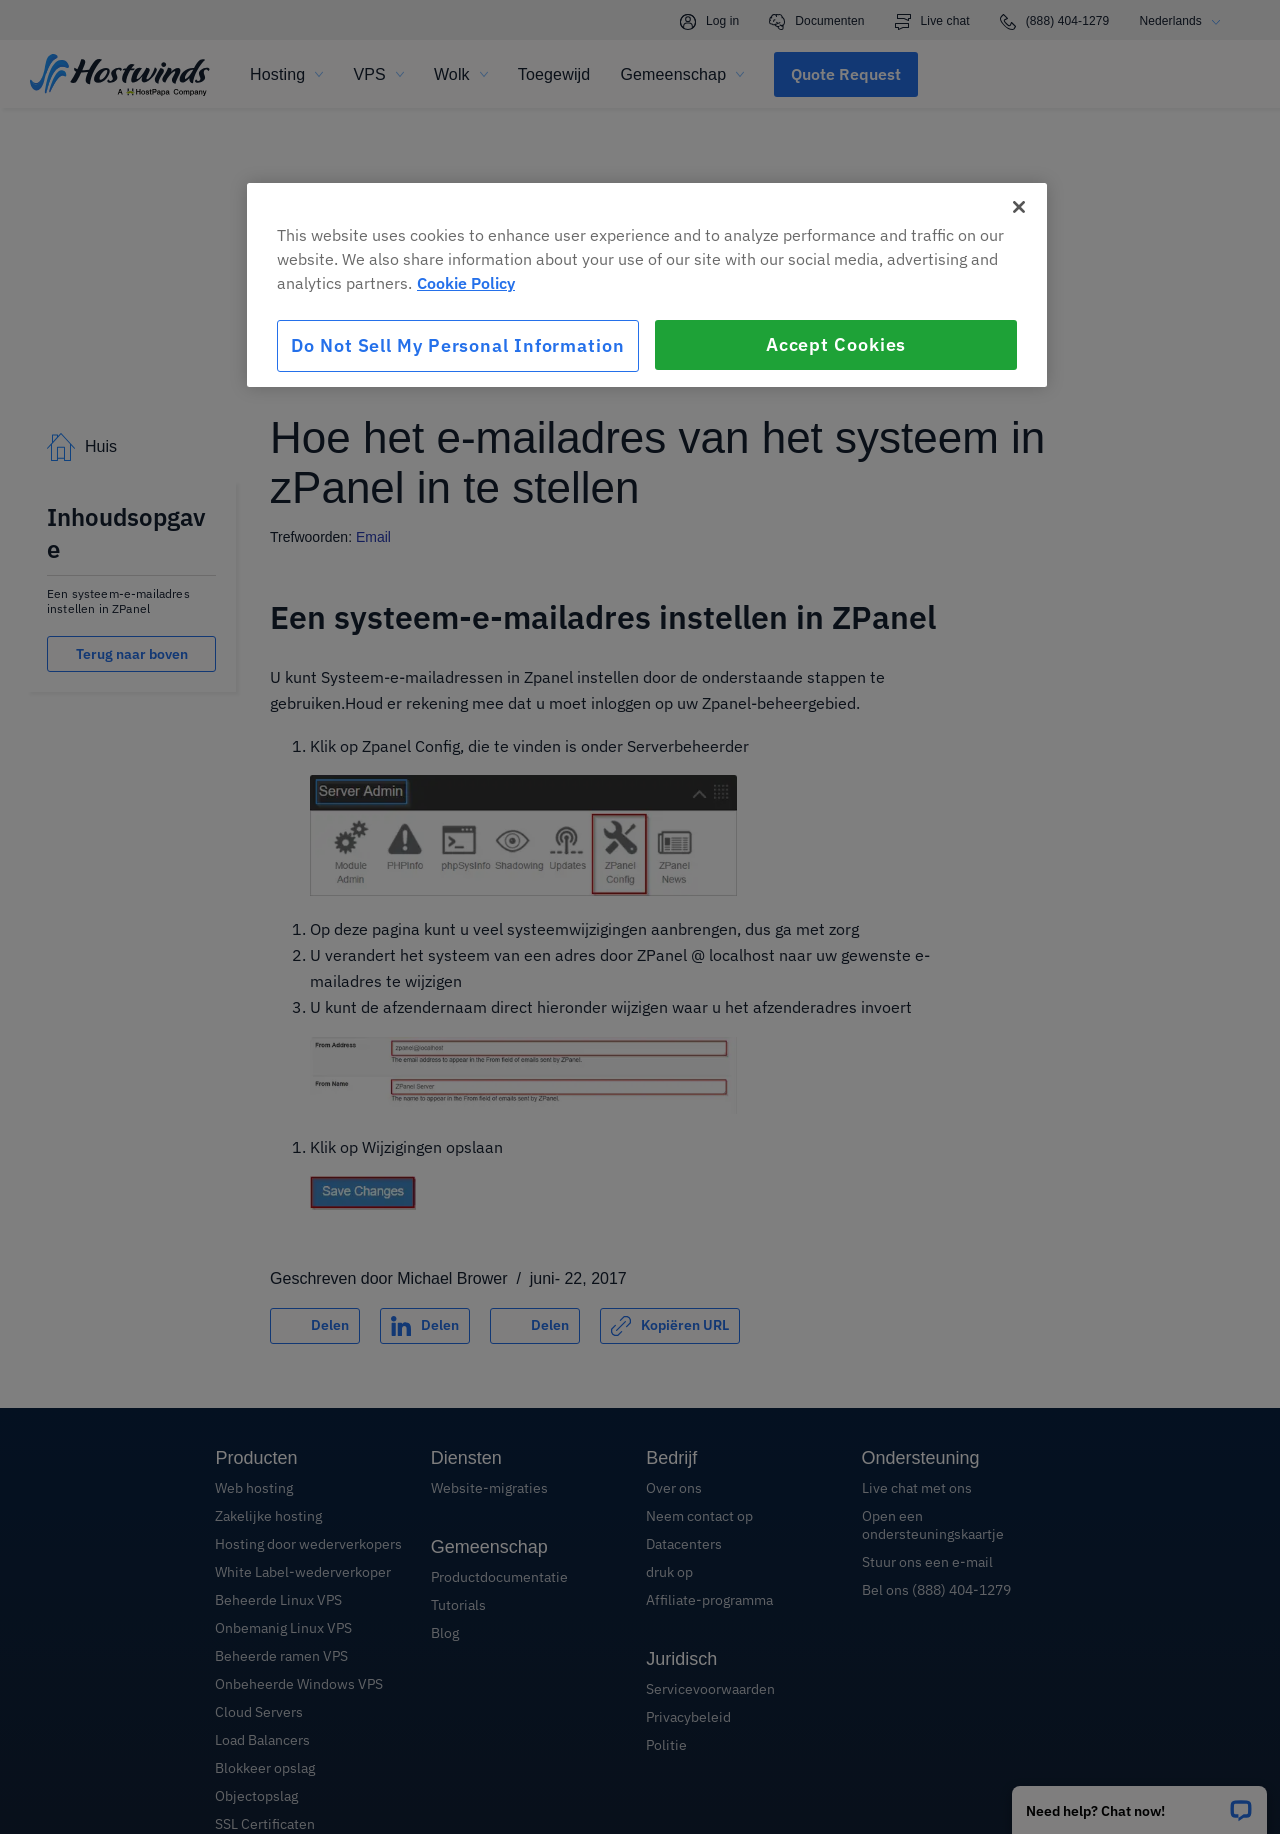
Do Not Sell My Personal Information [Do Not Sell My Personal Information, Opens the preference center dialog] (458, 345)
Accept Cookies (836, 344)
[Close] (1019, 207)
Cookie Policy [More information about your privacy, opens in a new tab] (466, 283)
